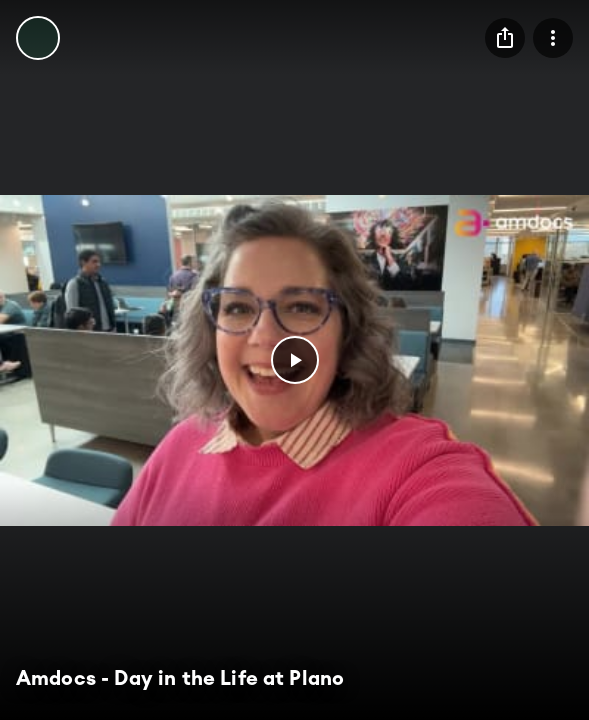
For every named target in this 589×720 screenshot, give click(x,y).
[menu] (505, 38)
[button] (295, 360)
